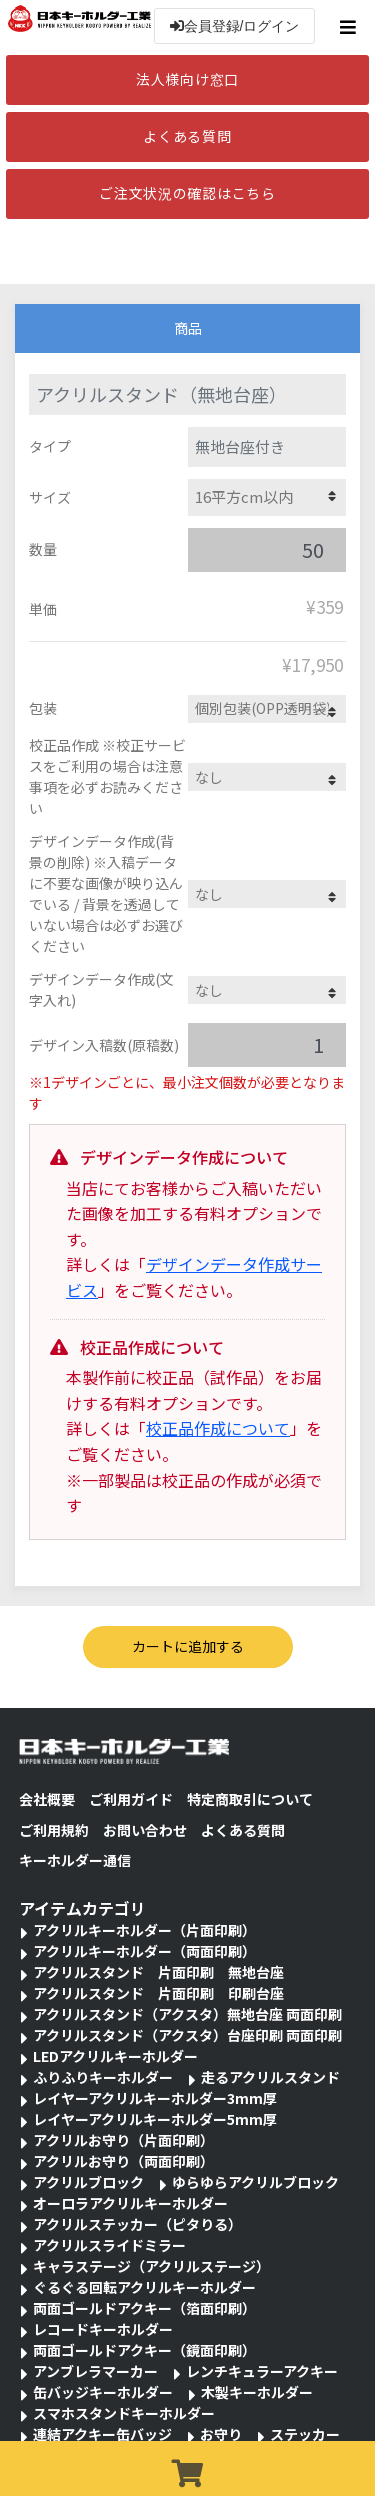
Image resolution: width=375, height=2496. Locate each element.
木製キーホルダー (257, 2392)
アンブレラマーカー (95, 2371)
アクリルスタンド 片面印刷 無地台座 (158, 1972)
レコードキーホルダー (103, 2329)
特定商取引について (250, 1799)
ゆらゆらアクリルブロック (255, 2182)
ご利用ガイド (131, 1799)
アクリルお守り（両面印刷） (123, 2161)
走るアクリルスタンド (270, 2077)
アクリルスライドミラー (109, 2245)
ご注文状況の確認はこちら (187, 193)
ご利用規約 (54, 1830)
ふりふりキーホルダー (103, 2077)
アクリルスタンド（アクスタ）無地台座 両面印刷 (187, 2014)
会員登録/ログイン (235, 26)
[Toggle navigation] (350, 27)
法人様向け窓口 (187, 79)
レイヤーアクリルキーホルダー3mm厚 (155, 2098)
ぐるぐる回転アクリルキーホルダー (144, 2287)
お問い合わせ (145, 1830)
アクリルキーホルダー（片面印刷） (144, 1930)
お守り (221, 2434)
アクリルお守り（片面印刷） (123, 2140)
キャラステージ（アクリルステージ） (151, 2266)
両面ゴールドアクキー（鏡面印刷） (144, 2350)
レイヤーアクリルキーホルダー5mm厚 (155, 2119)
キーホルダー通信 (75, 1860)
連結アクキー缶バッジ (102, 2434)
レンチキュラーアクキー (262, 2371)
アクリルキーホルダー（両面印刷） (144, 1951)
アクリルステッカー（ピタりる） (137, 2224)
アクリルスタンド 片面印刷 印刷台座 (158, 1993)
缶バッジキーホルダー (103, 2392)
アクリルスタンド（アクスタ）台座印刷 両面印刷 (187, 2035)
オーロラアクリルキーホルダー (130, 2203)
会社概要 (47, 1799)
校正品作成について (218, 1428)
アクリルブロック (88, 2182)
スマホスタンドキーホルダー (124, 2413)
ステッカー (305, 2434)
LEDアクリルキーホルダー (115, 2056)
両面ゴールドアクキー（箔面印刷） (144, 2308)
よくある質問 (187, 136)
